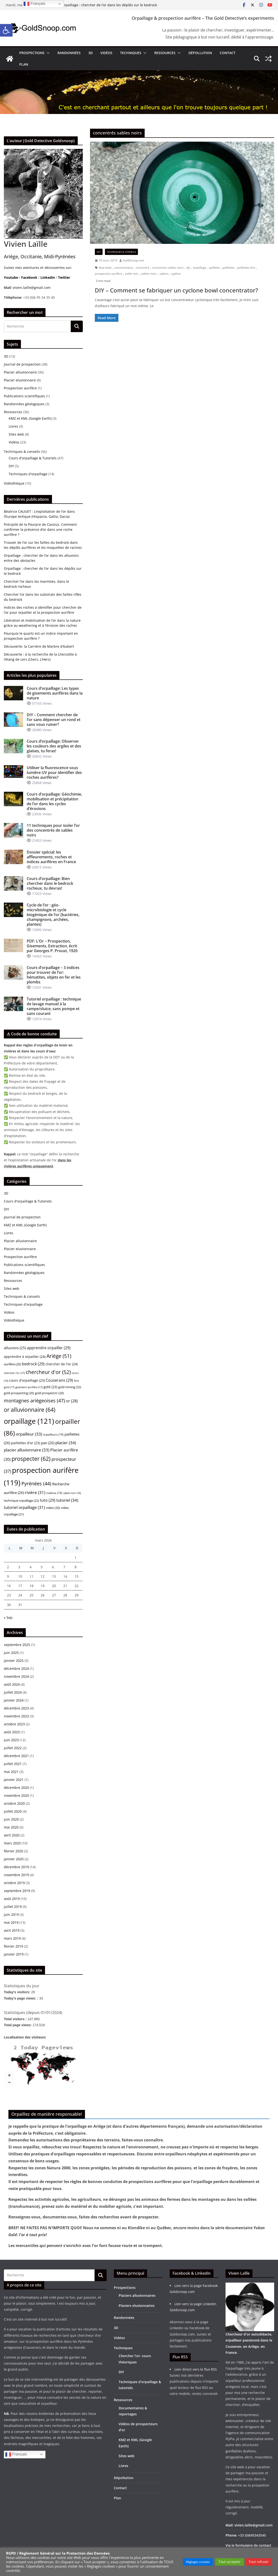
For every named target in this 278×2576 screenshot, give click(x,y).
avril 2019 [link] (11, 1930)
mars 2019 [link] (12, 1938)
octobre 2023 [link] (14, 1724)
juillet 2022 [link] (13, 1748)
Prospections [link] (32, 53)
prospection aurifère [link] (108, 274)
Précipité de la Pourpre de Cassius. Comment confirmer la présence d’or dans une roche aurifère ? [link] (40, 529)
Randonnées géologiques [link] (24, 404)
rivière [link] (35, 1492)
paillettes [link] (228, 268)
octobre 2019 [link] (14, 1882)
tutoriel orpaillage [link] (24, 1507)
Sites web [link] (16, 434)
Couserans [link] (59, 1380)
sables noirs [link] (149, 274)
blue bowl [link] (105, 268)
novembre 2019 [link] (16, 1875)
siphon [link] (164, 274)
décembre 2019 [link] (16, 1867)
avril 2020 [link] (11, 1835)
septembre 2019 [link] (17, 1890)
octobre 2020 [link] (14, 1803)
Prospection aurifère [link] (20, 388)
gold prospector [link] (49, 1393)
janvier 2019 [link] (14, 1954)
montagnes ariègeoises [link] (34, 1400)
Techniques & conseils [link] (121, 251)
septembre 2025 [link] (17, 1644)
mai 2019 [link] (11, 1922)
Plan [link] (23, 64)
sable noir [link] (131, 274)
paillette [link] (214, 268)
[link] (6, 30)
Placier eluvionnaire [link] (20, 380)
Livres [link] (13, 426)
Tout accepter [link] (230, 2561)
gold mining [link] (69, 1387)
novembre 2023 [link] (16, 1716)
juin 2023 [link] (11, 1740)
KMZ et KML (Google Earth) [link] (30, 418)
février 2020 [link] (13, 1851)
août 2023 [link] (12, 1732)
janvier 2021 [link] (14, 1779)
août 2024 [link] (12, 1684)
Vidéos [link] (106, 53)
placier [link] (65, 1442)
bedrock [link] (33, 1364)
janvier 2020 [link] (14, 1859)
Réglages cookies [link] (198, 2562)
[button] (47, 53)
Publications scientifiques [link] (24, 396)
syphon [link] (176, 274)
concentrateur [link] (123, 268)
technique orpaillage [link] (21, 1500)
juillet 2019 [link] (13, 1906)
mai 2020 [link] (11, 1827)
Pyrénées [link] (36, 1483)
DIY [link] (99, 251)
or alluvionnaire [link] (29, 1409)
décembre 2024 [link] (16, 1668)
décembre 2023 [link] (16, 1708)
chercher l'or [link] (14, 1373)
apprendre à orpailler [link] (24, 1356)
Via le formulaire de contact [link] (248, 2545)
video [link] (53, 1508)
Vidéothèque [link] (14, 483)
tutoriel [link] (67, 1500)
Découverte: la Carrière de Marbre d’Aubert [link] (39, 646)
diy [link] (188, 268)
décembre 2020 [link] (16, 1787)
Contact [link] (227, 53)
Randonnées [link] (69, 53)
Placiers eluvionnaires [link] (137, 2305)
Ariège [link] (58, 1355)
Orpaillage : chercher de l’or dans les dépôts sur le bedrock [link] (109, 5)
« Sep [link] (8, 1617)
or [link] (72, 1401)
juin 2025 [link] (11, 1652)
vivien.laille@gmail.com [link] (32, 287)
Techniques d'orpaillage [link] (28, 474)
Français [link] (16, 2454)
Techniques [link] (130, 53)
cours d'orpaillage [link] (27, 1380)
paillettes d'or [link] (25, 1443)
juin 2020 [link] (11, 1819)
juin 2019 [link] (11, 1914)
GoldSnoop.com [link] (133, 260)
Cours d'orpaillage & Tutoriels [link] (33, 458)
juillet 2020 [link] (13, 1811)
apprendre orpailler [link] (49, 1347)
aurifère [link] (12, 1364)
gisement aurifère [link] (29, 1387)
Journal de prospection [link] (22, 364)
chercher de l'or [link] (61, 1364)
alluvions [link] (15, 1347)
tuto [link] (47, 1500)
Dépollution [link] (200, 53)
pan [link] (47, 1442)
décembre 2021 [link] (16, 1755)
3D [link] (90, 53)
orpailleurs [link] (53, 1434)
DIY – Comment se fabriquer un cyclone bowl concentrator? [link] (176, 290)
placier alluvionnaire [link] (26, 1450)
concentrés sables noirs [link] (168, 268)
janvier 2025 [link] (14, 1660)
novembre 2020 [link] (16, 1795)
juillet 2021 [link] (13, 1763)
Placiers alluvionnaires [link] (137, 2295)
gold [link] (50, 1387)
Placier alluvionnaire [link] (20, 372)
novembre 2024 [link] (16, 1676)
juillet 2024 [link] (13, 1692)
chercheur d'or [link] (48, 1371)
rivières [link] (54, 1493)
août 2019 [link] (12, 1898)
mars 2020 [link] (12, 1843)
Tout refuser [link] (259, 2561)
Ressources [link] (164, 53)
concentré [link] (142, 268)
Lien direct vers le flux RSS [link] (196, 2369)
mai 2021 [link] (11, 1771)
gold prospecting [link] (19, 1393)
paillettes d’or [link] (246, 268)
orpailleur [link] (29, 1434)
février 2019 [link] (13, 1946)
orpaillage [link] (199, 268)
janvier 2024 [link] (14, 1700)
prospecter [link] (31, 1458)
